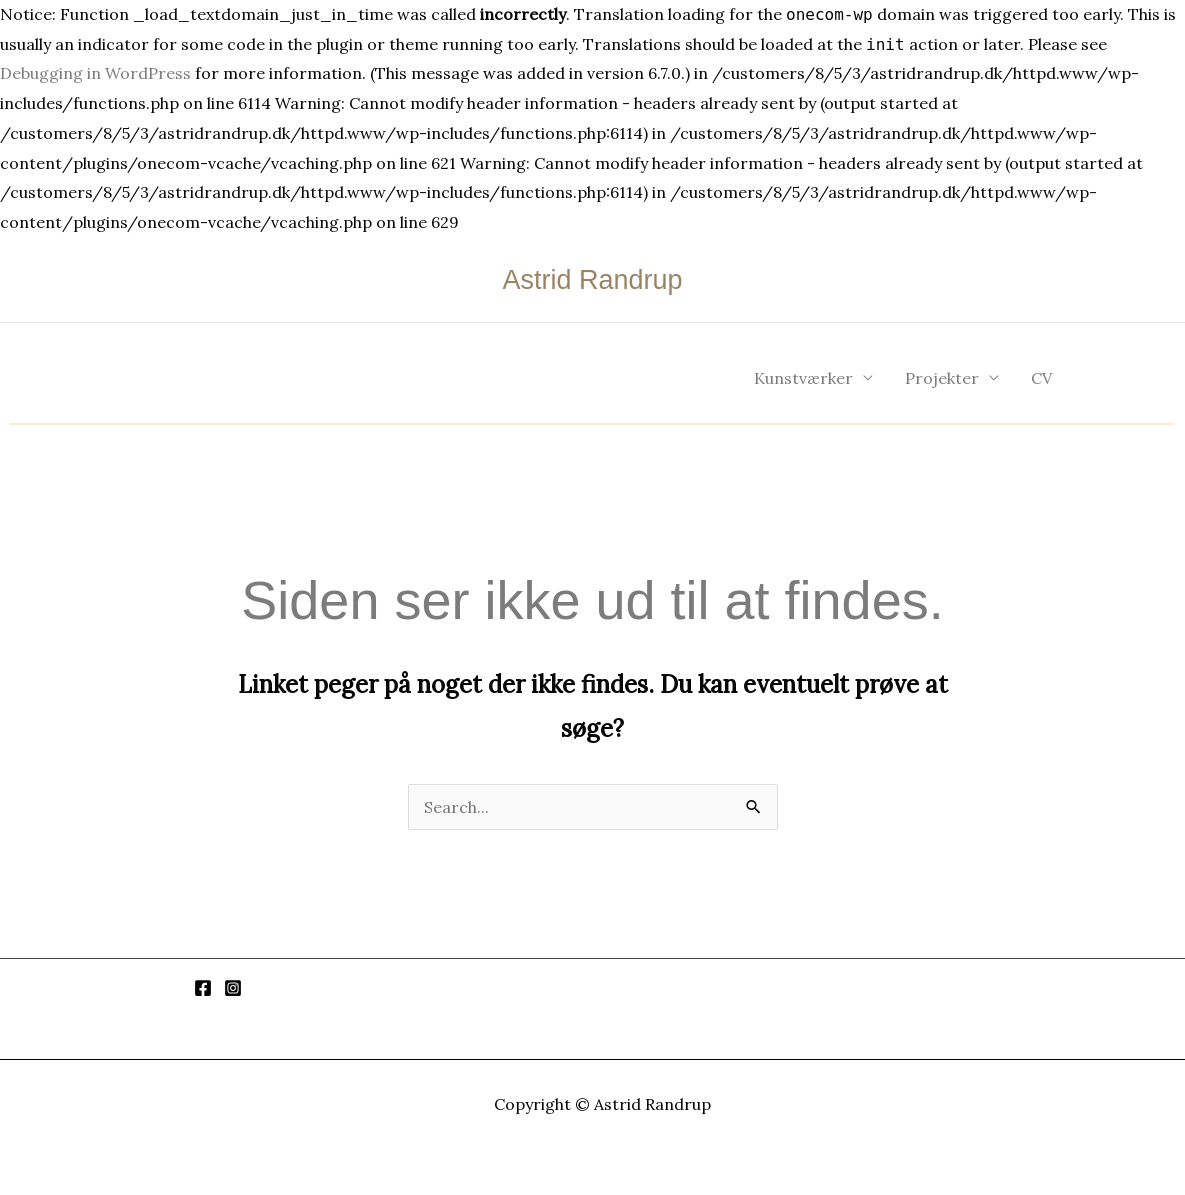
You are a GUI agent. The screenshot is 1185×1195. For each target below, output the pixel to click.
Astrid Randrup (592, 280)
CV (1041, 378)
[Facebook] (203, 988)
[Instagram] (233, 988)
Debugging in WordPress (95, 73)
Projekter (942, 378)
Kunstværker (803, 378)
